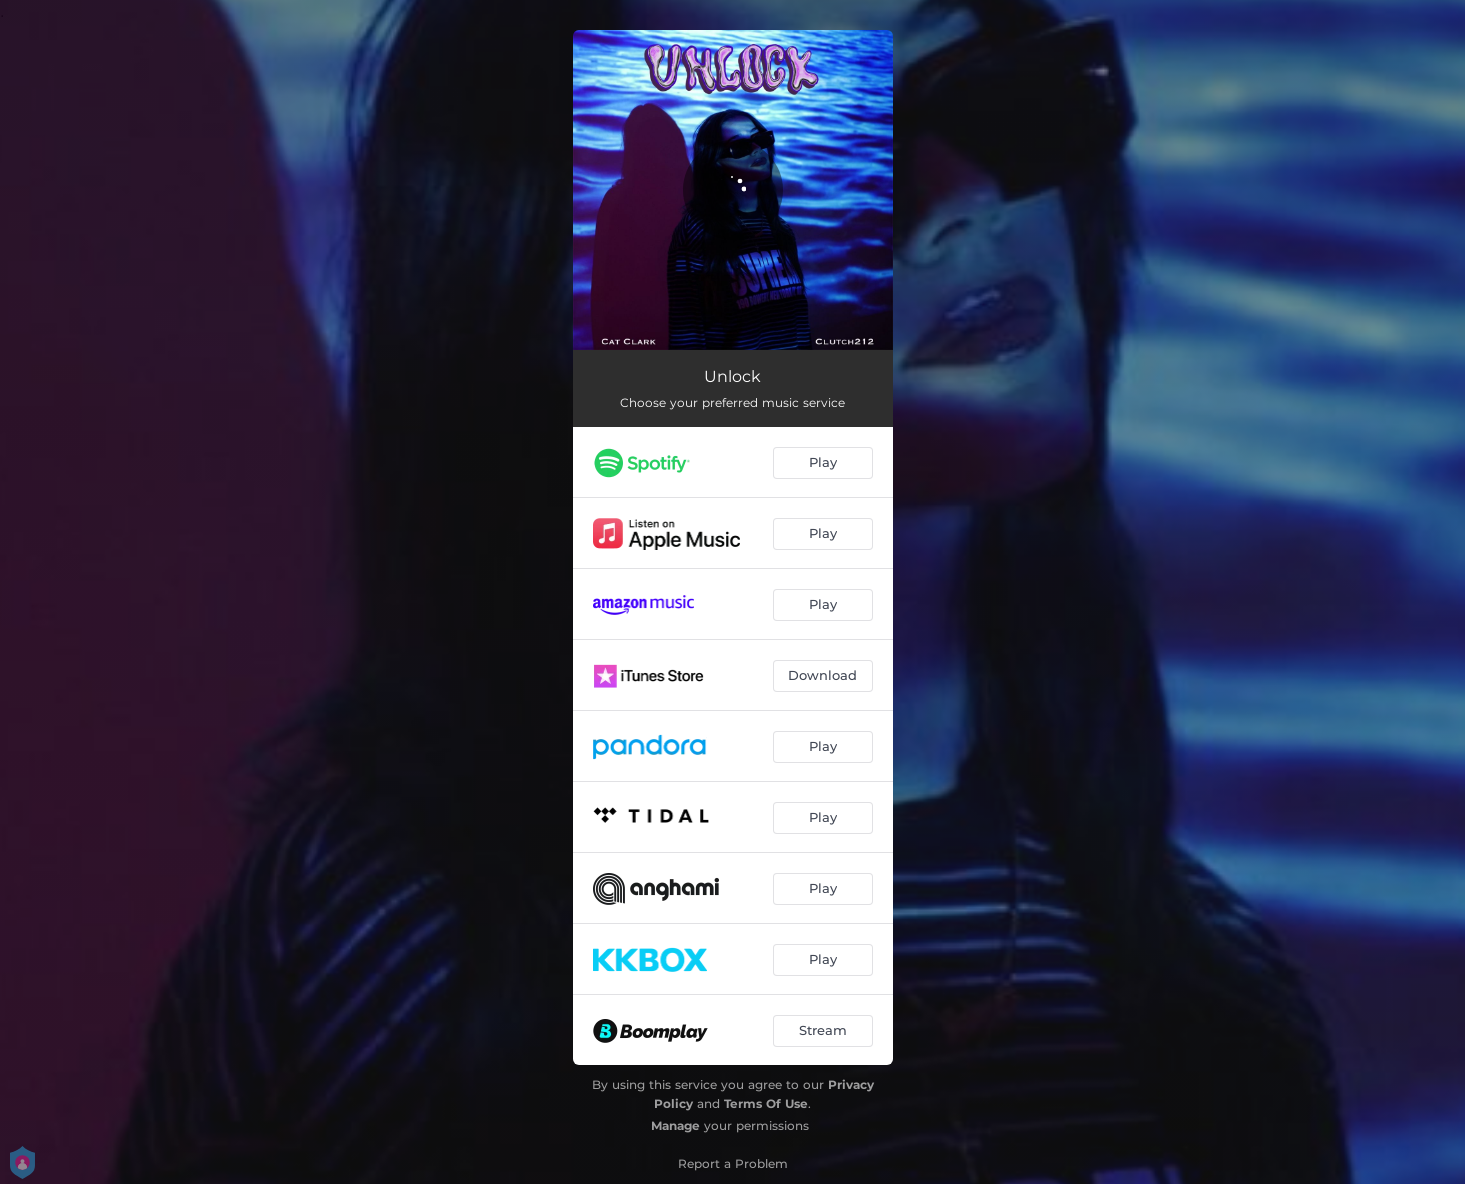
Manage (675, 1125)
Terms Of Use (766, 1103)
